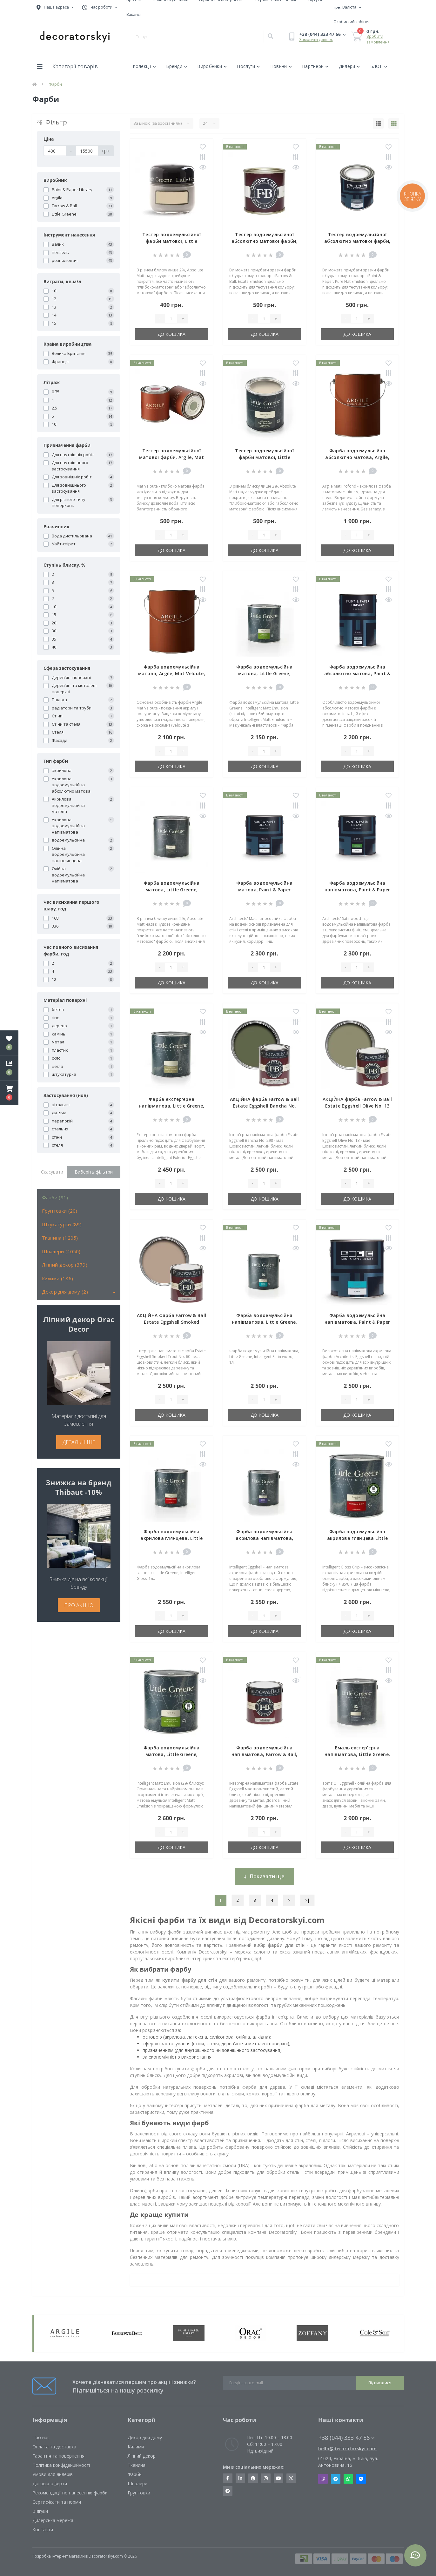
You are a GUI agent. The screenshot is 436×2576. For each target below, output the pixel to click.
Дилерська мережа (52, 2520)
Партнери (315, 66)
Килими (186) (57, 1278)
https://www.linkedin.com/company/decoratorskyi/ (240, 2478)
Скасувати (52, 1172)
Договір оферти (49, 2483)
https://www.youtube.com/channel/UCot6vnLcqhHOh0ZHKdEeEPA (278, 2478)
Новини (281, 66)
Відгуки (40, 2511)
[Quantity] (171, 318)
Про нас (41, 2437)
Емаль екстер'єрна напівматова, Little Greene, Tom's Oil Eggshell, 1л (357, 1754)
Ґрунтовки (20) (59, 1211)
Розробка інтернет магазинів (60, 2556)
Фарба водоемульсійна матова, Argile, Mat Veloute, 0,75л (171, 673)
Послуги (248, 66)
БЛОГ (378, 66)
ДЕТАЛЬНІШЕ (79, 1442)
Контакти (42, 2529)
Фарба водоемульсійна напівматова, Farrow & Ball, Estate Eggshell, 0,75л (264, 1754)
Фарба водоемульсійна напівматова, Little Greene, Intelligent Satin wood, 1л (264, 1322)
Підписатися (379, 2383)
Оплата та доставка (54, 2447)
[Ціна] (55, 150)
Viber (323, 2479)
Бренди (176, 66)
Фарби (135, 2474)
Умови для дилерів (52, 2474)
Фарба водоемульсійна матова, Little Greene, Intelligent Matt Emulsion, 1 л (264, 673)
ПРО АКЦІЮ (78, 1605)
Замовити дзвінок (316, 39)
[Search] (270, 36)
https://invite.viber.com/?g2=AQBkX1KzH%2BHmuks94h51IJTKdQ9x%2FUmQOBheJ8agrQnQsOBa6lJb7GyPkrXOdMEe (291, 2478)
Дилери (349, 66)
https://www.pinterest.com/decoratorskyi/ (253, 2478)
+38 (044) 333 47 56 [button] (346, 2437)
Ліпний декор (142, 2456)
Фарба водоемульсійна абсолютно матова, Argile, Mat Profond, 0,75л (357, 457)
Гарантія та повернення (58, 2456)
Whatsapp (348, 2479)
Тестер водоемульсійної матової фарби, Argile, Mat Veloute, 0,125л (171, 457)
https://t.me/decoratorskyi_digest (227, 2491)
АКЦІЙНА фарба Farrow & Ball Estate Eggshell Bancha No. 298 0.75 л (264, 1105)
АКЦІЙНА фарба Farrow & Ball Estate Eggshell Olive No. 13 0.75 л (357, 1105)
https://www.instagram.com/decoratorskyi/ (266, 2478)
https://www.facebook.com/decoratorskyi (227, 2478)
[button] (9, 1093)
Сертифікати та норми (56, 2502)
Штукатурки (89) (62, 1224)
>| (307, 1900)
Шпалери (137, 2483)
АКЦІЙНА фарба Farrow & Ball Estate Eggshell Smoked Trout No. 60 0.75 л (171, 1322)
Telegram (335, 2479)
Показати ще (264, 1876)
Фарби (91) (55, 1197)
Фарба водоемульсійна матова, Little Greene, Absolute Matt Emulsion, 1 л (172, 889)
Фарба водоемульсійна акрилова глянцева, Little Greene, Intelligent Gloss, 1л (171, 1538)
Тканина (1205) (60, 1238)
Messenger (361, 2479)
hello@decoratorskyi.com (347, 2449)
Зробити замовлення (378, 39)
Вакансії (134, 14)
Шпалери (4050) (61, 1251)
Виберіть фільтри (94, 1172)
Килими (136, 2447)
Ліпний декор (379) (64, 1264)
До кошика (171, 334)
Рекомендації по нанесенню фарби (70, 2493)
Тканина (136, 2465)
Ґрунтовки (139, 2493)
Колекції (144, 66)
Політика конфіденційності (61, 2465)
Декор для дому (145, 2437)
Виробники (212, 66)
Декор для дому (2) (65, 1291)
